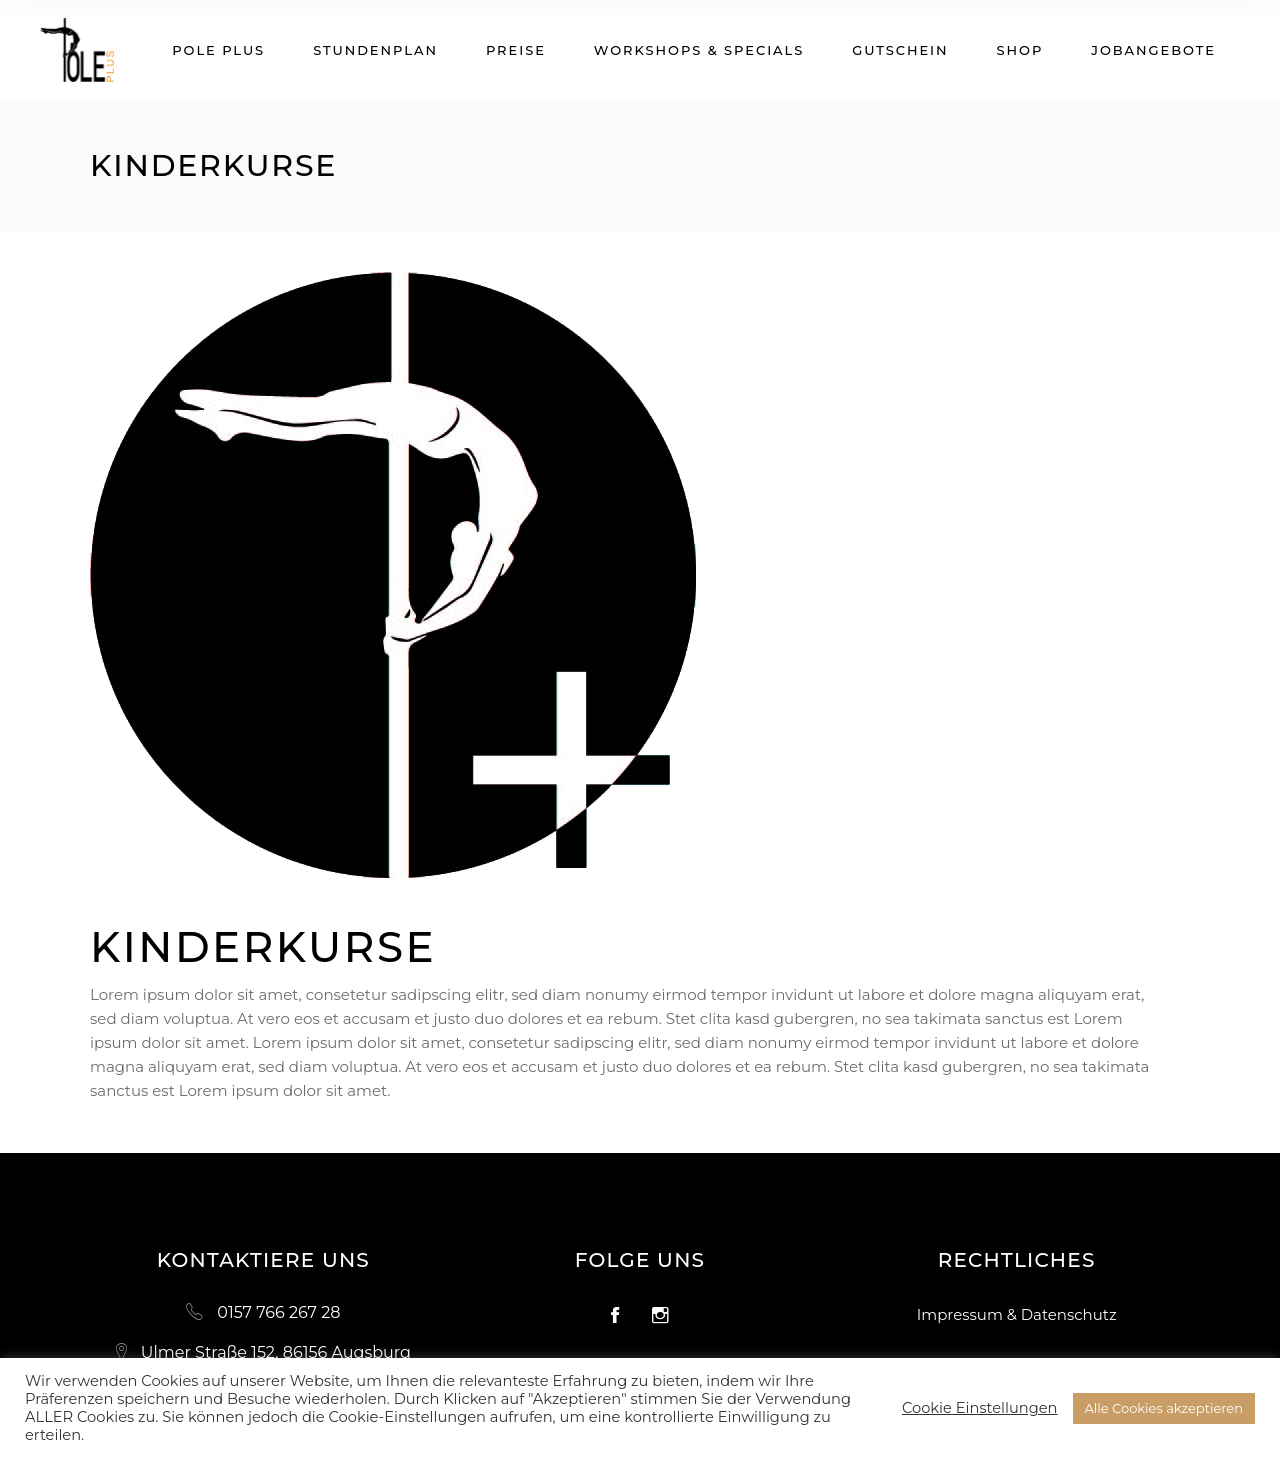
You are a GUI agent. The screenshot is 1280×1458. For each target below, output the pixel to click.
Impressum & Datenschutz (1017, 1314)
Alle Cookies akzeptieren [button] (1164, 1408)
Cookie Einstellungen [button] (980, 1408)
